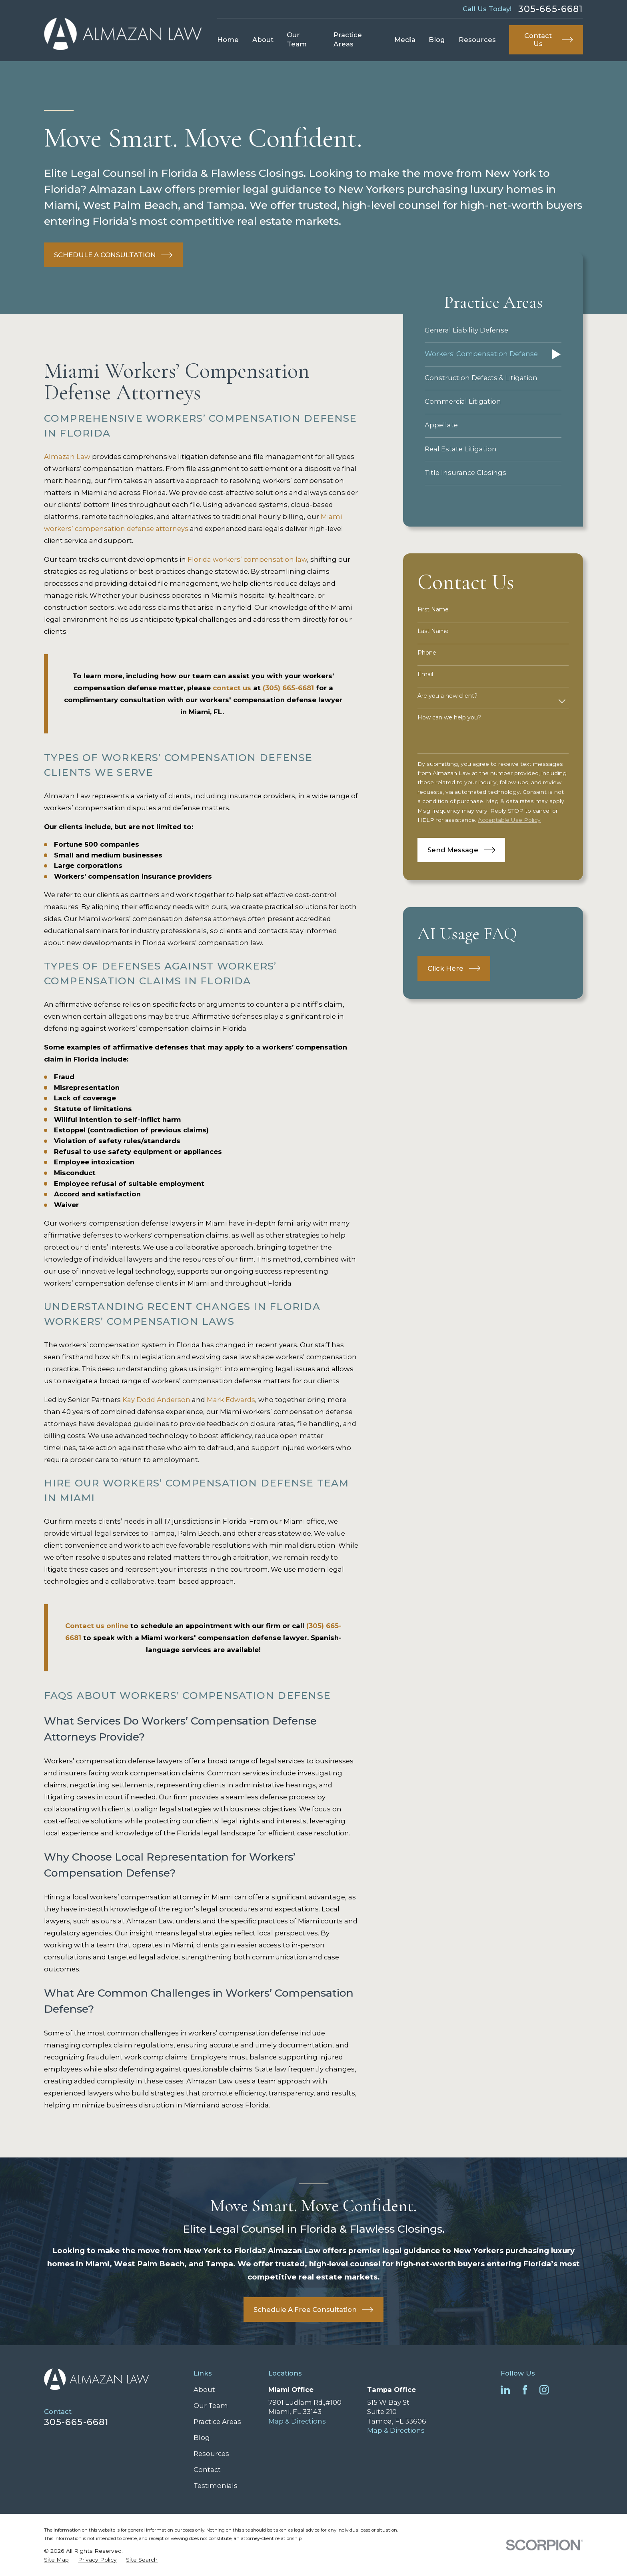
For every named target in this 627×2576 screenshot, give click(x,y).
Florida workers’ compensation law (247, 559)
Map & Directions (297, 2421)
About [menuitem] (263, 40)
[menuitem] (493, 331)
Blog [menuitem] (437, 40)
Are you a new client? (447, 696)
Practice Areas (217, 2422)
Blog (202, 2438)
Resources (211, 2454)
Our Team (211, 2406)
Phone (426, 652)
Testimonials (216, 2486)
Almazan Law (67, 457)
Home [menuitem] (228, 40)
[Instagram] (544, 2389)
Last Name (433, 631)
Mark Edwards (231, 1400)
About (204, 2390)
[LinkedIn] (505, 2389)
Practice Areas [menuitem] (347, 39)
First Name (433, 609)
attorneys (172, 529)
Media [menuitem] (404, 40)
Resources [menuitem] (477, 40)
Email (425, 674)
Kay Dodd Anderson (156, 1400)
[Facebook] (524, 2389)
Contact (207, 2470)
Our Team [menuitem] (297, 39)
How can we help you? (449, 717)
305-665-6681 (550, 8)
